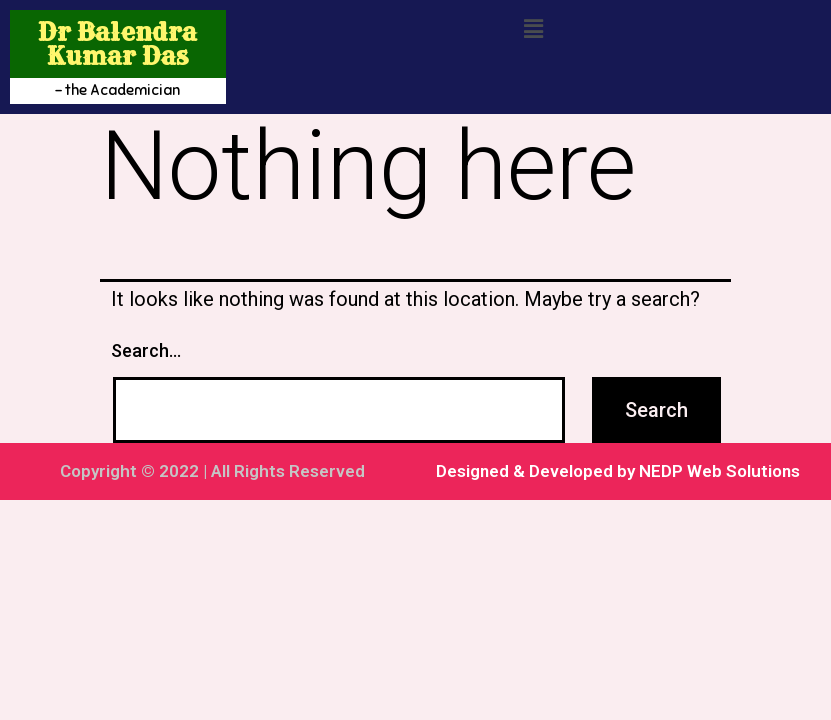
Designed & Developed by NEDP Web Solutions (618, 471)
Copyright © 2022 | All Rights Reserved (212, 471)
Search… (146, 350)
